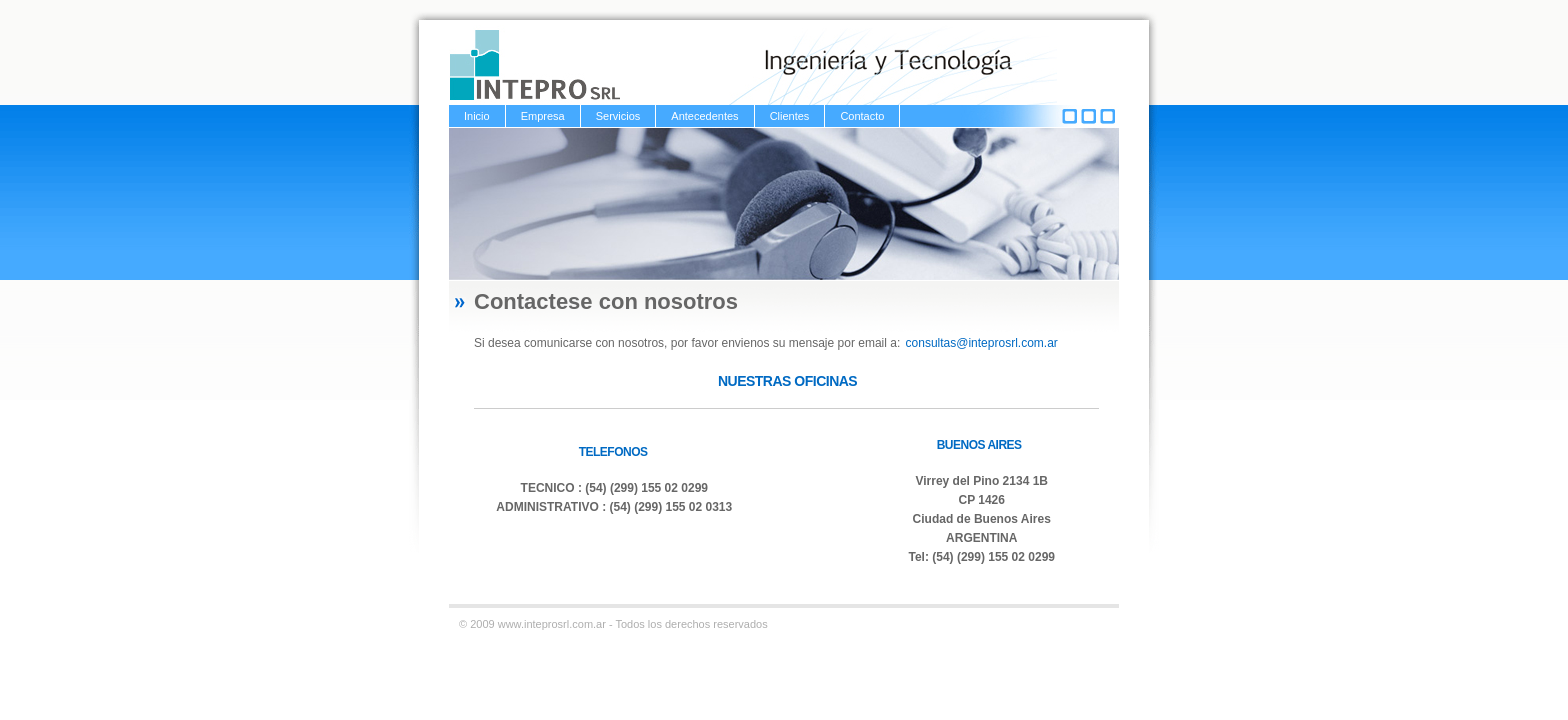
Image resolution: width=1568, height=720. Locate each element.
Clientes (790, 116)
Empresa (543, 116)
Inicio (477, 116)
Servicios (618, 116)
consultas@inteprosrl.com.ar (982, 343)
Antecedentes (704, 116)
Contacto (862, 116)
